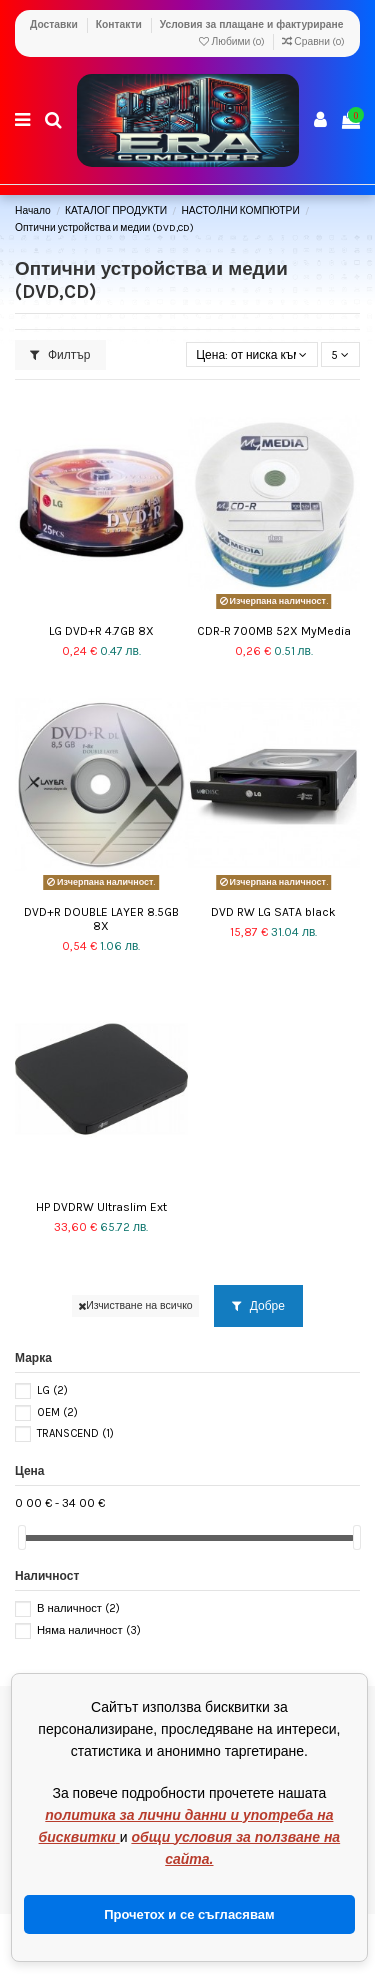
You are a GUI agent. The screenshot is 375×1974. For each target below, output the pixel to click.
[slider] (22, 1537)
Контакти (120, 25)
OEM (57, 1412)
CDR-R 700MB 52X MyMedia (274, 631)
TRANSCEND (75, 1433)
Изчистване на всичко (135, 1305)
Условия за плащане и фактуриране (252, 25)
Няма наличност (89, 1630)
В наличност (78, 1608)
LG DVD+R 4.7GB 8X (101, 631)
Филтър (60, 355)
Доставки (55, 25)
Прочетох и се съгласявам (189, 1914)
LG (52, 1390)
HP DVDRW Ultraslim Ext (101, 1207)
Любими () (233, 42)
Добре (258, 1306)
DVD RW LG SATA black (273, 912)
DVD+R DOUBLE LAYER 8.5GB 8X (101, 919)
